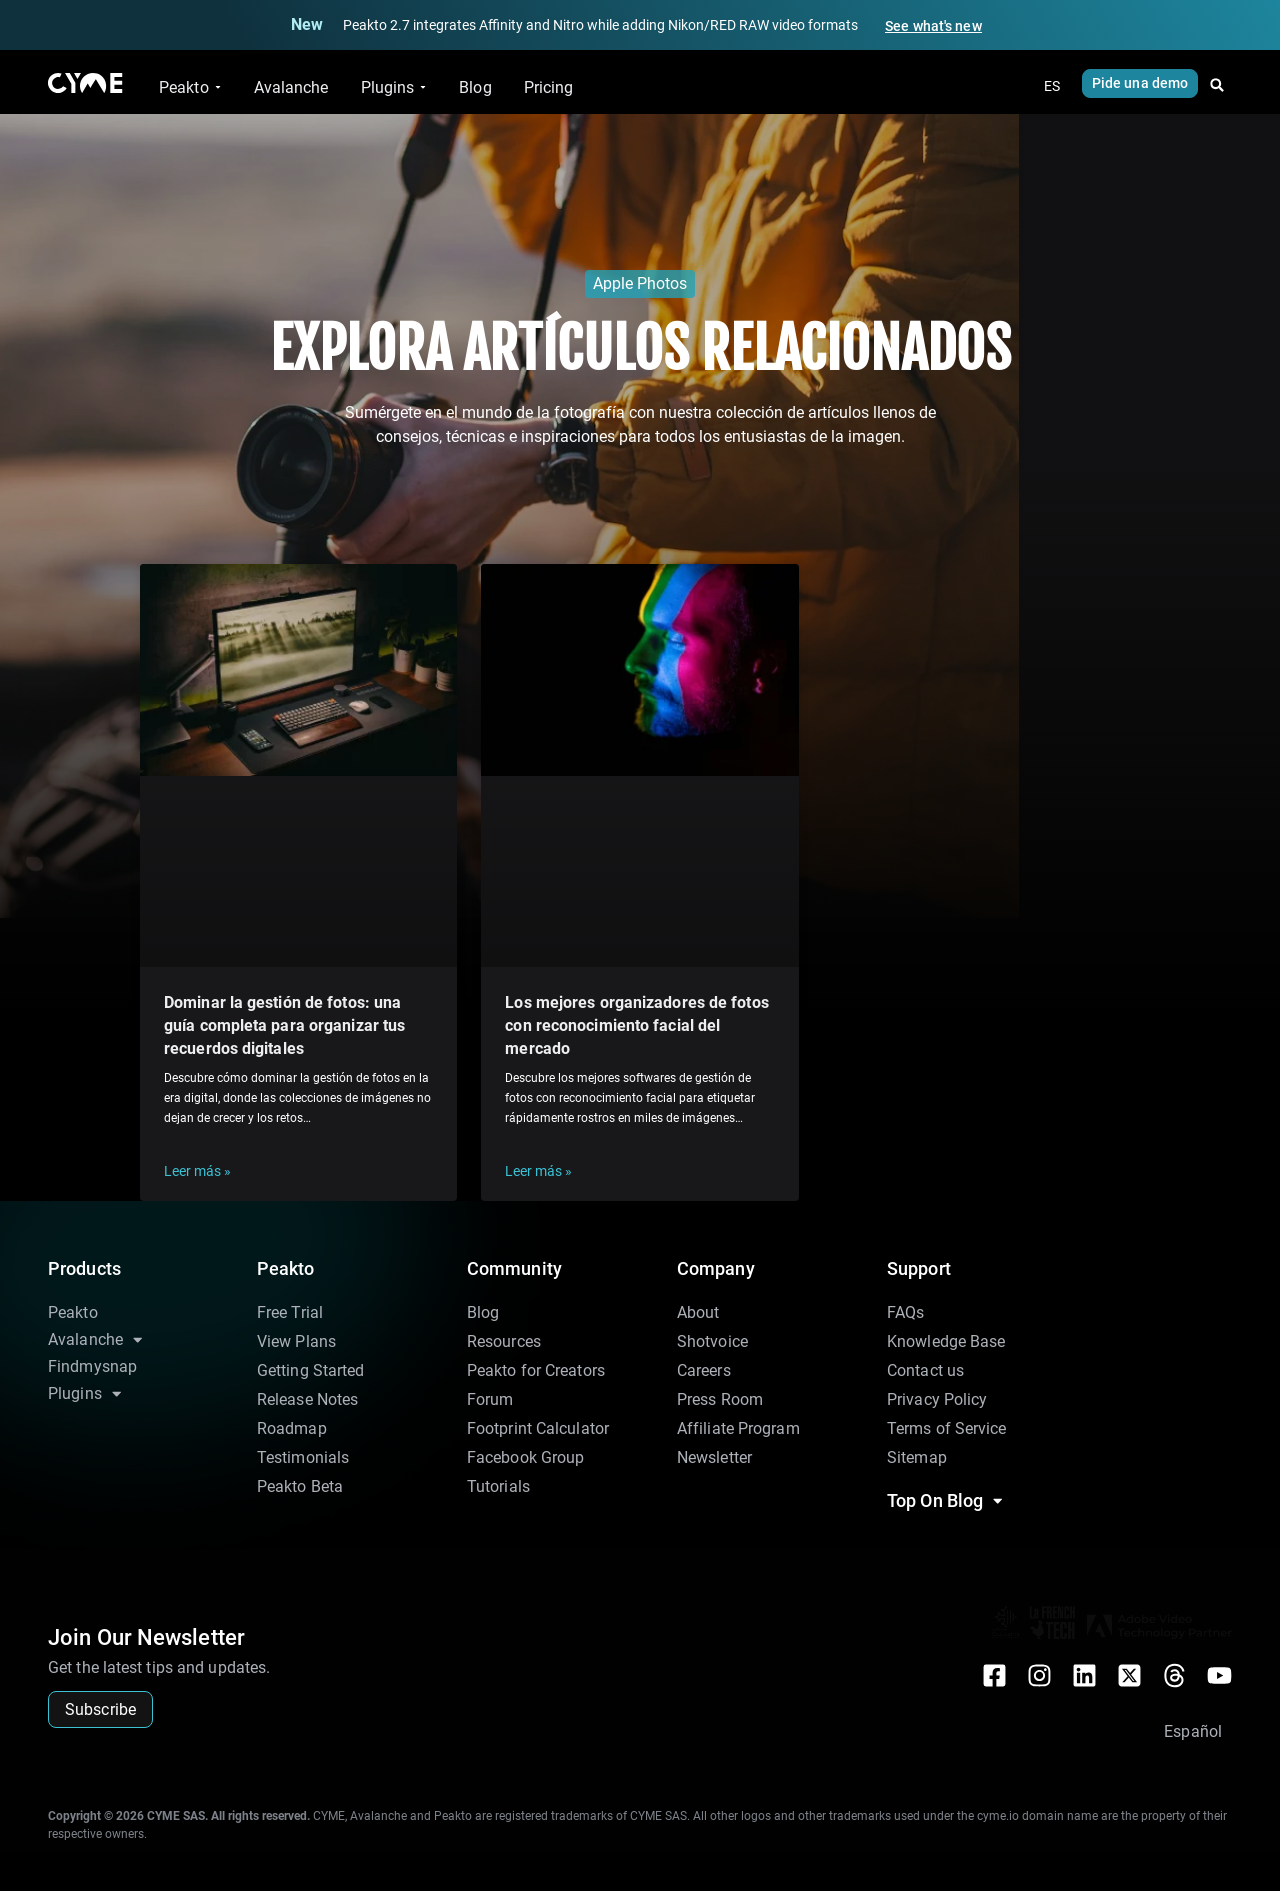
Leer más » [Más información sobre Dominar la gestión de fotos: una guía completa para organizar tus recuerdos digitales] (197, 1171)
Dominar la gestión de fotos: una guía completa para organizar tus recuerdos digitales (284, 1025)
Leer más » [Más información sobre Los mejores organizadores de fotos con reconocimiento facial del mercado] (538, 1171)
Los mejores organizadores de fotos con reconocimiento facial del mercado (636, 1025)
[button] (1217, 85)
